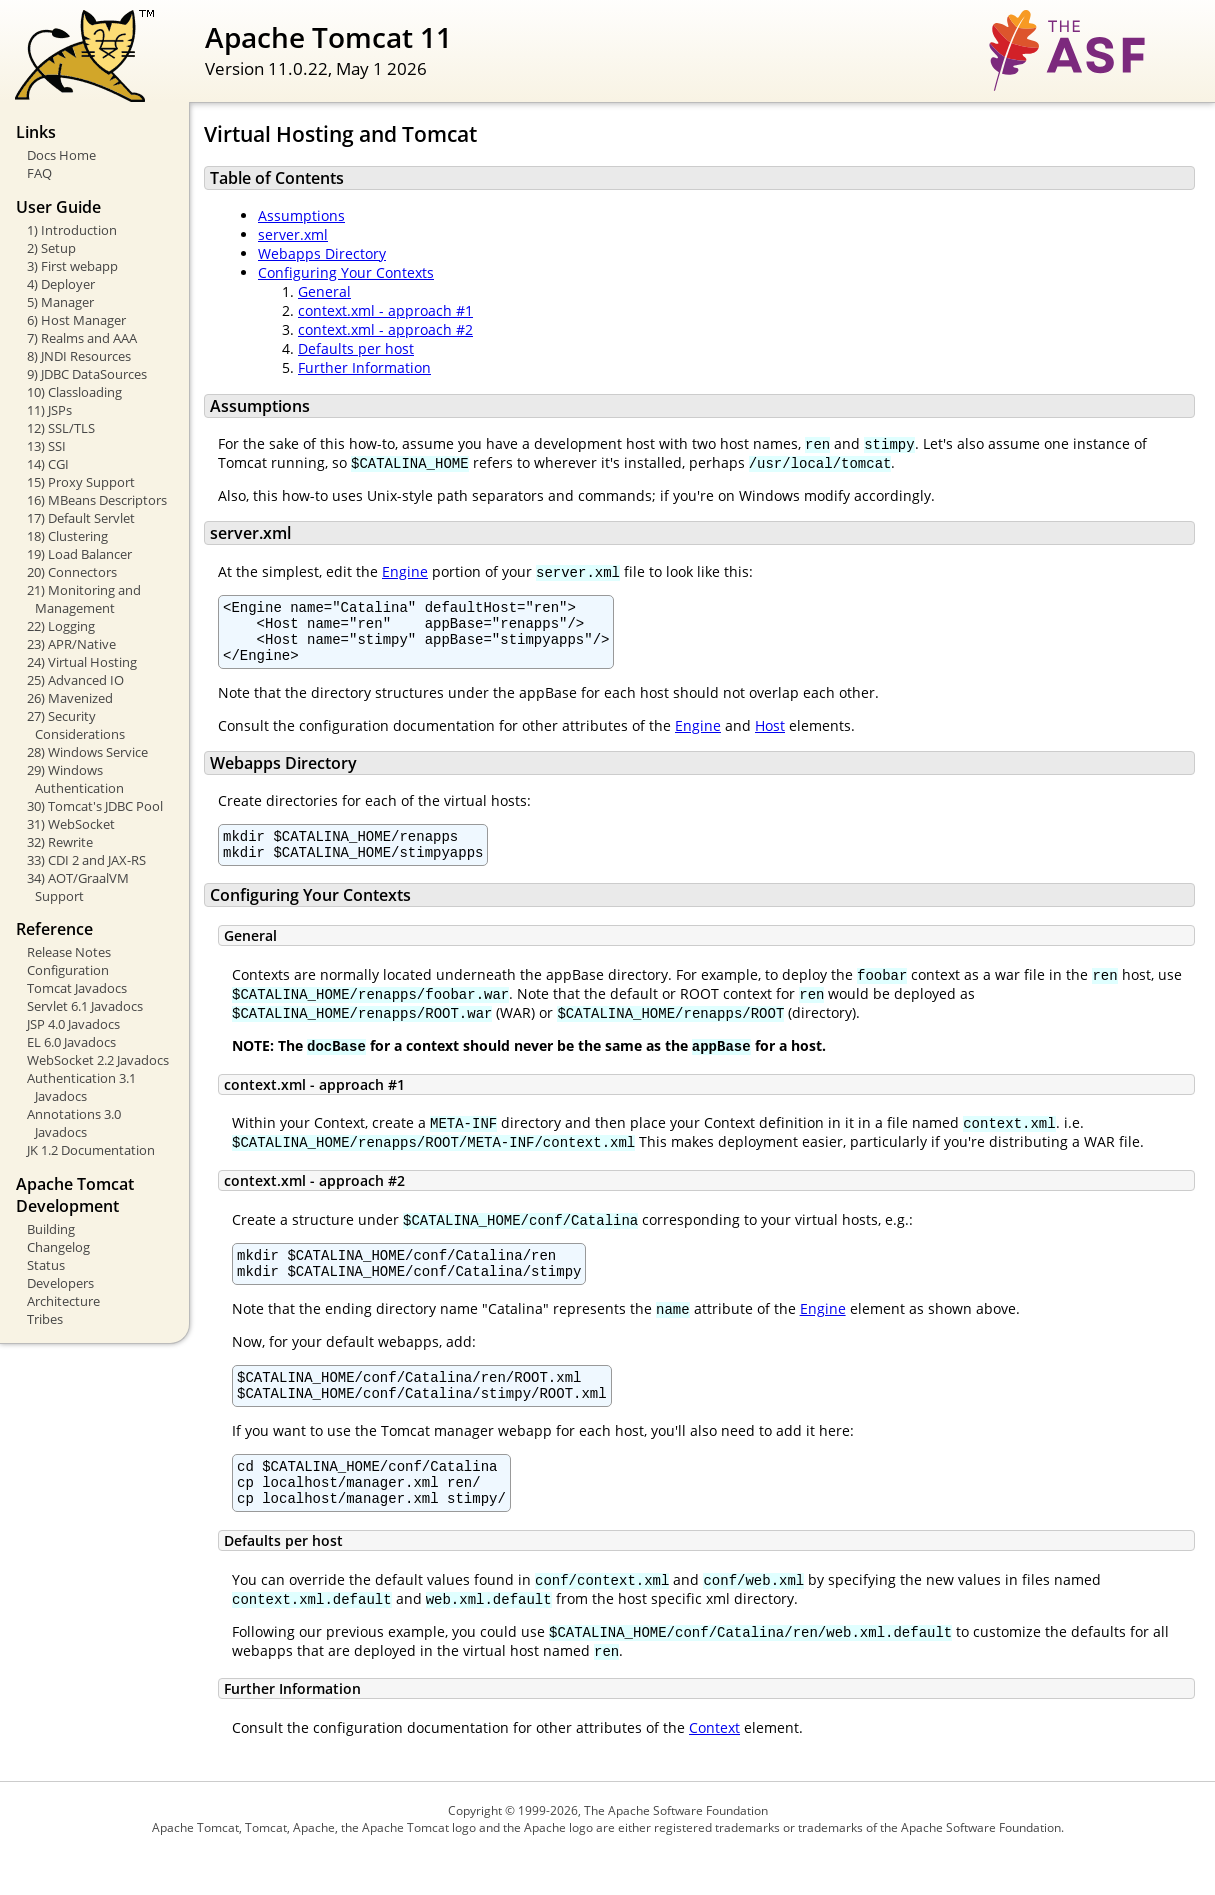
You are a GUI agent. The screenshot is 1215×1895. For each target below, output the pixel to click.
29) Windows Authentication (75, 779)
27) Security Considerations (76, 725)
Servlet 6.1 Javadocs (85, 1006)
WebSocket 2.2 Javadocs (98, 1060)
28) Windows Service (87, 752)
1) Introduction (72, 230)
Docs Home (61, 155)
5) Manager (60, 302)
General (324, 291)
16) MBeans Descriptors (97, 500)
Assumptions (301, 215)
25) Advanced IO (75, 680)
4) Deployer (61, 284)
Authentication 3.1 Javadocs (81, 1087)
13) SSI (46, 446)
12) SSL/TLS (61, 428)
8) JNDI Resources (79, 356)
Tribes (45, 1319)
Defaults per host (356, 348)
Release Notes (69, 952)
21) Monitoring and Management (84, 599)
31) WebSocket (71, 824)
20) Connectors (72, 572)
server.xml (293, 234)
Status (46, 1265)
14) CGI (48, 464)
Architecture (63, 1301)
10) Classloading (74, 392)
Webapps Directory (322, 253)
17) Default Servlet (81, 518)
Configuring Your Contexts (346, 272)
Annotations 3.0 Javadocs (74, 1123)
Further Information (364, 367)
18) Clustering (67, 536)
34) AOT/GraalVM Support (78, 887)
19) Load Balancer (79, 554)
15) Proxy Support (81, 482)
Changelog (58, 1247)
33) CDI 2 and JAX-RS (86, 860)
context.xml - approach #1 (385, 310)
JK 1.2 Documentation (91, 1150)
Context (714, 1766)
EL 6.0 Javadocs (71, 1042)
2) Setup (51, 248)
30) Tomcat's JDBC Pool (95, 806)
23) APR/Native (71, 644)
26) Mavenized (70, 698)
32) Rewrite (60, 842)
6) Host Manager (76, 320)
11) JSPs (49, 410)
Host (770, 737)
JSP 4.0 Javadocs (73, 1024)
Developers (60, 1283)
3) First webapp (72, 266)
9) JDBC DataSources (87, 374)
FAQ (39, 173)
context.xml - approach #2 (385, 329)
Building (51, 1229)
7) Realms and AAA (82, 338)
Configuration (68, 970)
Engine (405, 571)
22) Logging (61, 626)
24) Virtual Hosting (82, 662)
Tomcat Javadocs (77, 988)
